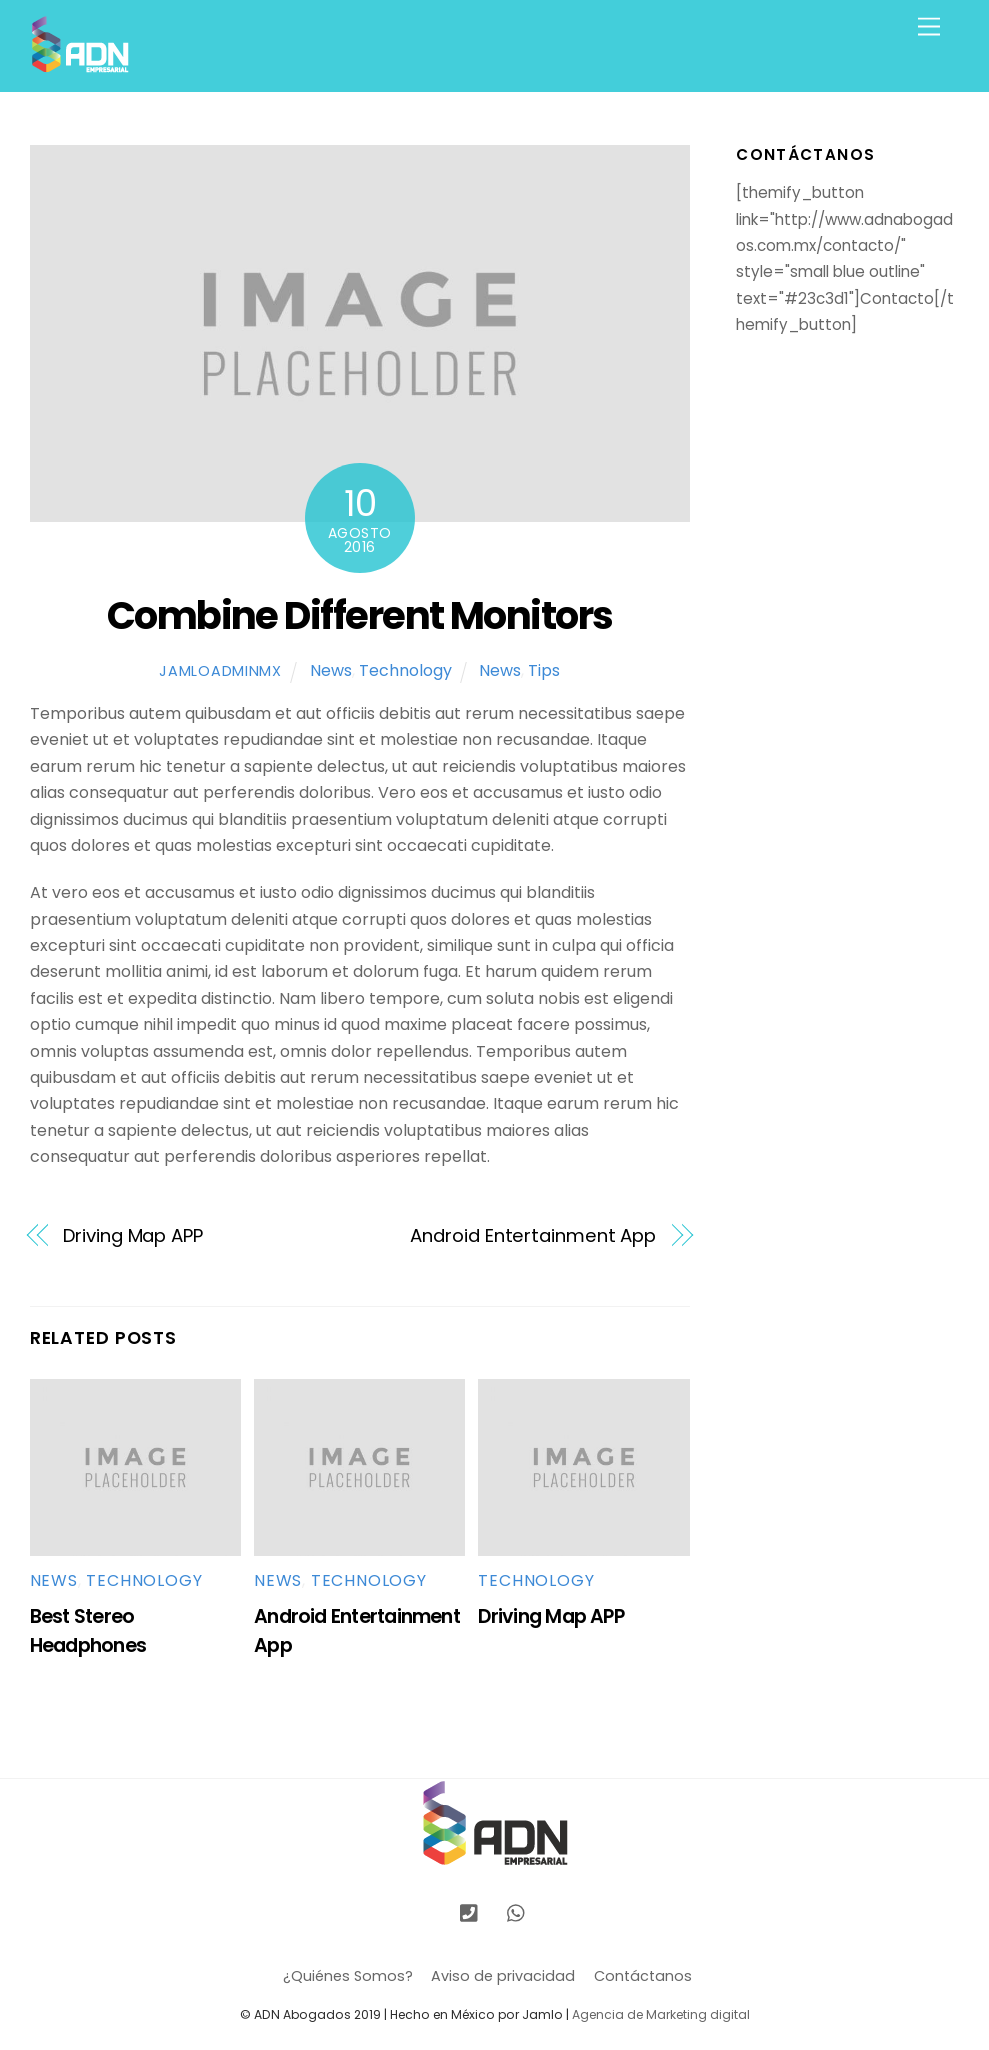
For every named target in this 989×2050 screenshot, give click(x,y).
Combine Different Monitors (360, 615)
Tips (544, 670)
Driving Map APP (133, 1235)
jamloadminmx (220, 671)
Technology (405, 670)
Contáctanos (643, 1976)
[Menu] (929, 27)
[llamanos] (469, 1912)
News (331, 670)
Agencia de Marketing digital (661, 2014)
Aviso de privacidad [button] (503, 1976)
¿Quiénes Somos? (348, 1976)
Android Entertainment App (533, 1235)
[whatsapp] (517, 1912)
